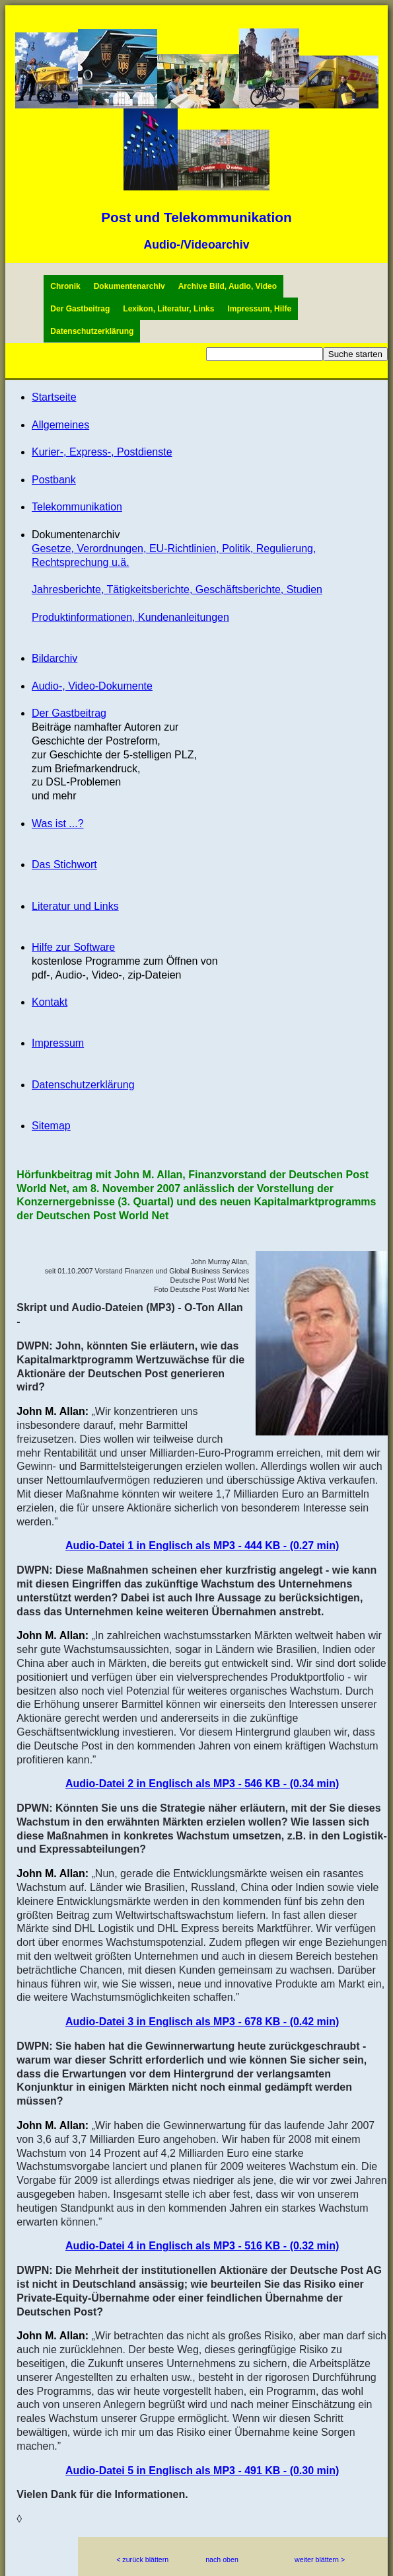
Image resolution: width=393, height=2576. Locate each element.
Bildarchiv (54, 658)
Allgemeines (60, 424)
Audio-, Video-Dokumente (92, 686)
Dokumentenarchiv (129, 286)
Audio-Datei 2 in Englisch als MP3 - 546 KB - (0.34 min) (202, 1783)
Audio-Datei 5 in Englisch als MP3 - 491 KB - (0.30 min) (202, 2470)
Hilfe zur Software (73, 947)
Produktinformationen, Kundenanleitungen (130, 617)
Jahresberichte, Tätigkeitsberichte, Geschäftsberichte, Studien (177, 589)
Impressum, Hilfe (259, 308)
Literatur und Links (75, 906)
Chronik (65, 286)
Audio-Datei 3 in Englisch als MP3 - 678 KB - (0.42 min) (202, 2021)
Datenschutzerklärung (91, 331)
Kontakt (49, 1002)
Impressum (58, 1043)
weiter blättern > (320, 2559)
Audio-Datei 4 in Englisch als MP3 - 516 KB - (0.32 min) (202, 2245)
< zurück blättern (142, 2559)
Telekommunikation (77, 506)
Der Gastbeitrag (80, 308)
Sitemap (51, 1125)
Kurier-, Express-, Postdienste (102, 452)
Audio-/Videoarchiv (196, 244)
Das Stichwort (64, 864)
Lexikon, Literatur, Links (168, 308)
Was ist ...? (58, 823)
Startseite (54, 397)
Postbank (54, 479)
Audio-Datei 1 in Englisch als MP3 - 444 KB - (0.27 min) (202, 1545)
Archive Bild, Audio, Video (227, 286)
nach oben (221, 2559)
